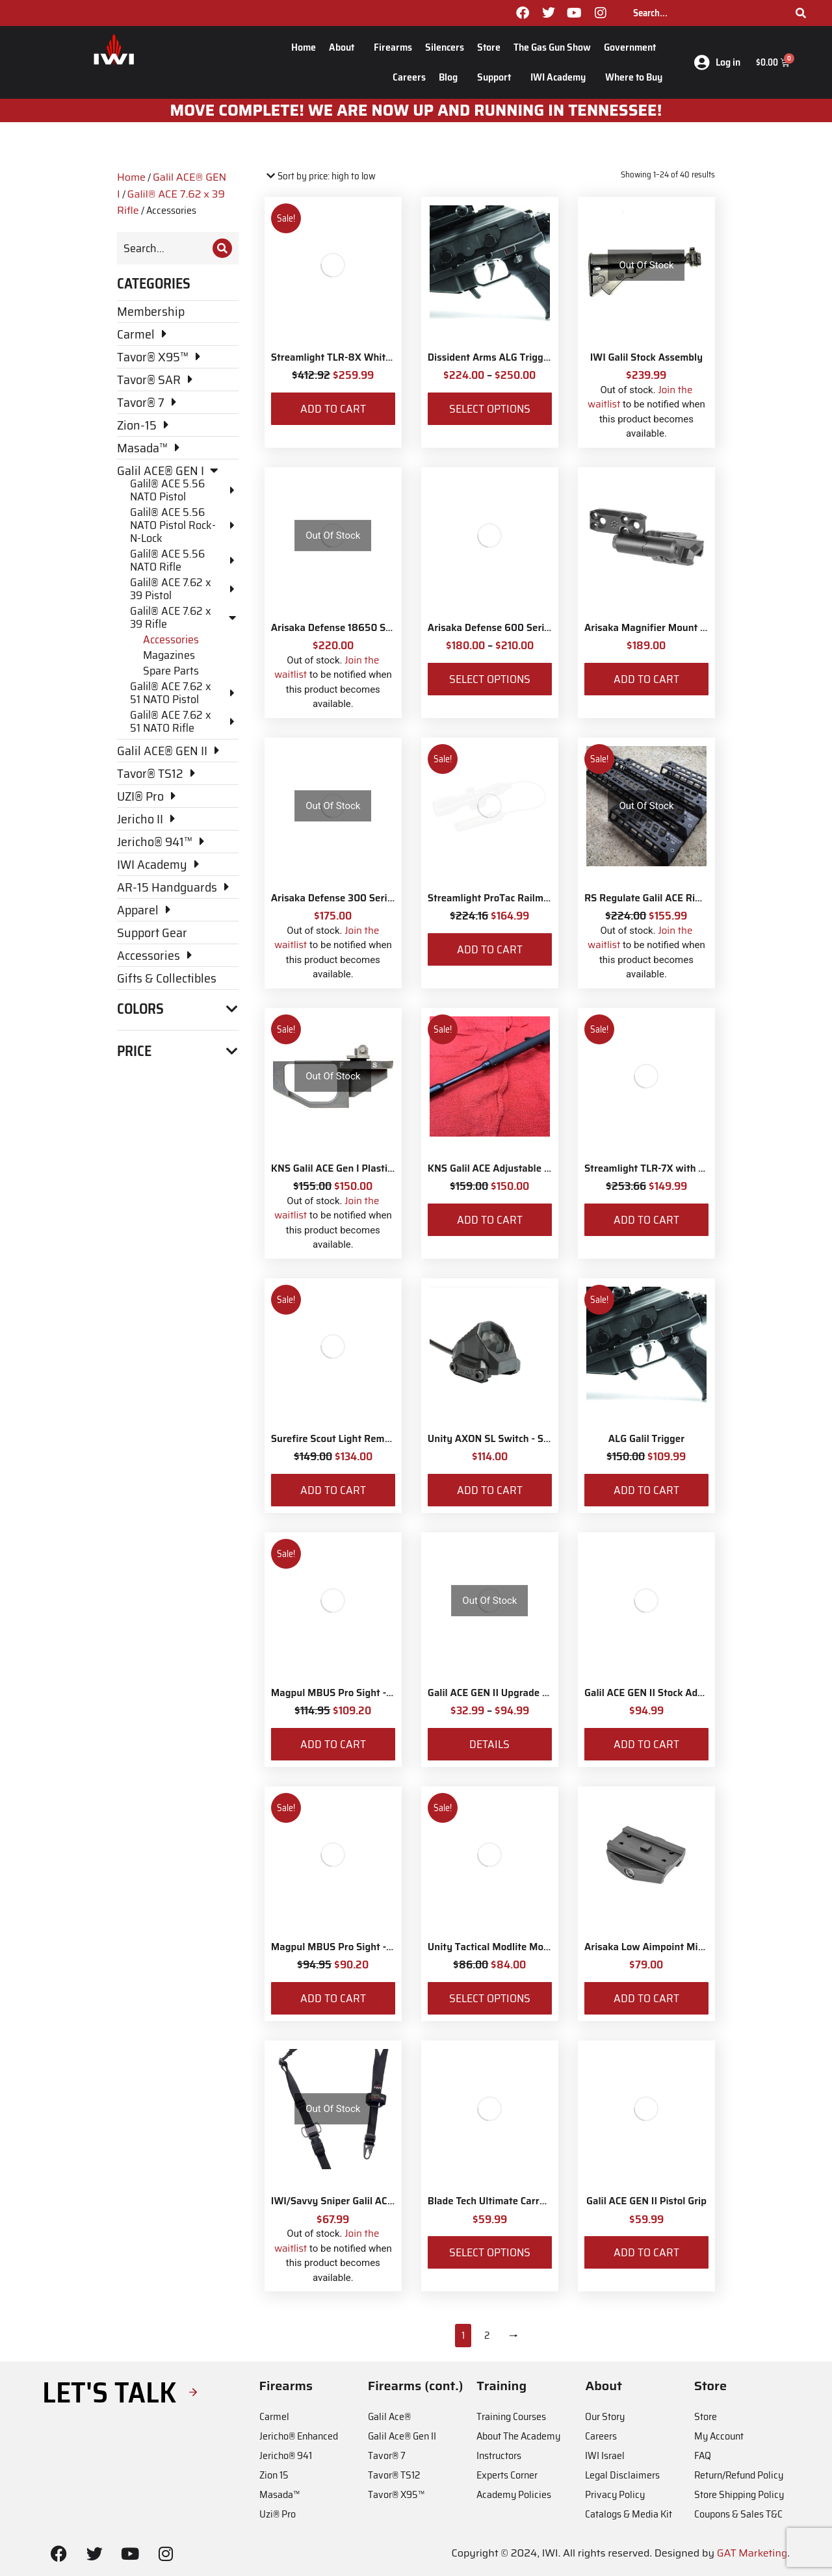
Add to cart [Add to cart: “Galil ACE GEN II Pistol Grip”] (646, 2252)
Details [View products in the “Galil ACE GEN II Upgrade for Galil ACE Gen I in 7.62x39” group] (489, 1744)
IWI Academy (561, 77)
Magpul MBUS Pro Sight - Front (342, 1947)
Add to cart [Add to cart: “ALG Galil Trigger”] (646, 1490)
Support (497, 77)
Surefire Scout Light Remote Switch (352, 1439)
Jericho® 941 (285, 2455)
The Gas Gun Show (552, 47)
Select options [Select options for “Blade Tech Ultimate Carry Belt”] (489, 2252)
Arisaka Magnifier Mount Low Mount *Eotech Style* (701, 628)
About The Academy (518, 2436)
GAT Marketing (752, 2553)
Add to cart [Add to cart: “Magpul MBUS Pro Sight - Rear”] (333, 1744)
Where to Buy (633, 77)
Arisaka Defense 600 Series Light (504, 628)
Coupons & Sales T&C (738, 2514)
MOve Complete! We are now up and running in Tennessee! (416, 110)
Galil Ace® (389, 2416)
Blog (451, 77)
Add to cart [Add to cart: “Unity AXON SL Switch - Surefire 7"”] (490, 1490)
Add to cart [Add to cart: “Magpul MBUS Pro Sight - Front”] (333, 1998)
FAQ (702, 2455)
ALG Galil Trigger (646, 1439)
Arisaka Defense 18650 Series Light (352, 628)
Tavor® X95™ (396, 2494)
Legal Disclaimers (622, 2475)
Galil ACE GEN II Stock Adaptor (653, 1693)
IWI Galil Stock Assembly (646, 357)
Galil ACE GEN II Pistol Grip (646, 2201)
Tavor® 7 (387, 2455)
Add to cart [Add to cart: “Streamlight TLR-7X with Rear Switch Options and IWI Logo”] (646, 1220)
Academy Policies (513, 2494)
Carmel (274, 2416)
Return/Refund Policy (738, 2475)
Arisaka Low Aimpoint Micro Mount (664, 1947)
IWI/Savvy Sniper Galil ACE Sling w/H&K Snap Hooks (390, 2201)
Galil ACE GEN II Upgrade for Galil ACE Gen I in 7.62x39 (552, 1693)
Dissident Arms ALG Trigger (490, 357)
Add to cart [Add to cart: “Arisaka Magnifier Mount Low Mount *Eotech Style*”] (646, 679)
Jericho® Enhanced (298, 2436)
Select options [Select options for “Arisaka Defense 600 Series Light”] (489, 679)
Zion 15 (274, 2475)
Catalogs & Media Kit (628, 2514)
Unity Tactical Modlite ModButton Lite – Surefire (537, 1947)
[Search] (801, 13)
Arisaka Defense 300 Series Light (347, 898)
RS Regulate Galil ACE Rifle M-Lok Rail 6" (677, 898)
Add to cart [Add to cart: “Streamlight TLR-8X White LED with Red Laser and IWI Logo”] (333, 409)
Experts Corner (507, 2475)
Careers (409, 77)
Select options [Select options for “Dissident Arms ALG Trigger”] (489, 409)
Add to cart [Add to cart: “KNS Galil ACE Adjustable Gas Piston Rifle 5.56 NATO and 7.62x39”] (490, 1220)
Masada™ (279, 2494)
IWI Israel (605, 2455)
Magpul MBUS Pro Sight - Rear (340, 1693)
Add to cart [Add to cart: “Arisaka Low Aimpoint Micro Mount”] (646, 1998)
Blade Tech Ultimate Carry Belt (497, 2201)
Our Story (605, 2416)
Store (488, 47)
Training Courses (511, 2416)
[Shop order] (320, 176)
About (345, 47)
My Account (719, 2436)
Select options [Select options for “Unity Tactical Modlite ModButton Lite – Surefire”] (489, 1998)
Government (633, 47)
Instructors (498, 2455)
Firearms (393, 47)
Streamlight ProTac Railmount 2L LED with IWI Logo (546, 898)
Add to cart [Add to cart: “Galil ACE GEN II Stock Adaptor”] (646, 1744)
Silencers (444, 47)
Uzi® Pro (277, 2514)
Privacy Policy (615, 2494)
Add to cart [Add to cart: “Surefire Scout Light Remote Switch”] (333, 1490)
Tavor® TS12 (394, 2475)
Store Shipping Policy (739, 2494)
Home (303, 47)
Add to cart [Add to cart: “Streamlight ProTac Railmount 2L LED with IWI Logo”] (490, 949)
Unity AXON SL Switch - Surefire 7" (507, 1439)
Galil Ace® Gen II (402, 2436)
